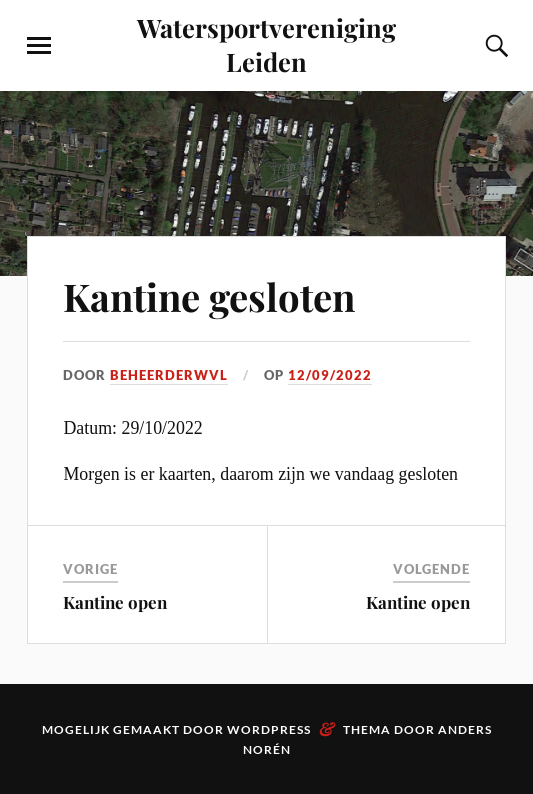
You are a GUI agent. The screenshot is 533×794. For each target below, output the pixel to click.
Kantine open (115, 602)
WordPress (269, 729)
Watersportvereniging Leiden (266, 44)
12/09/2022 (330, 375)
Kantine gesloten (209, 296)
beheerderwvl (169, 375)
